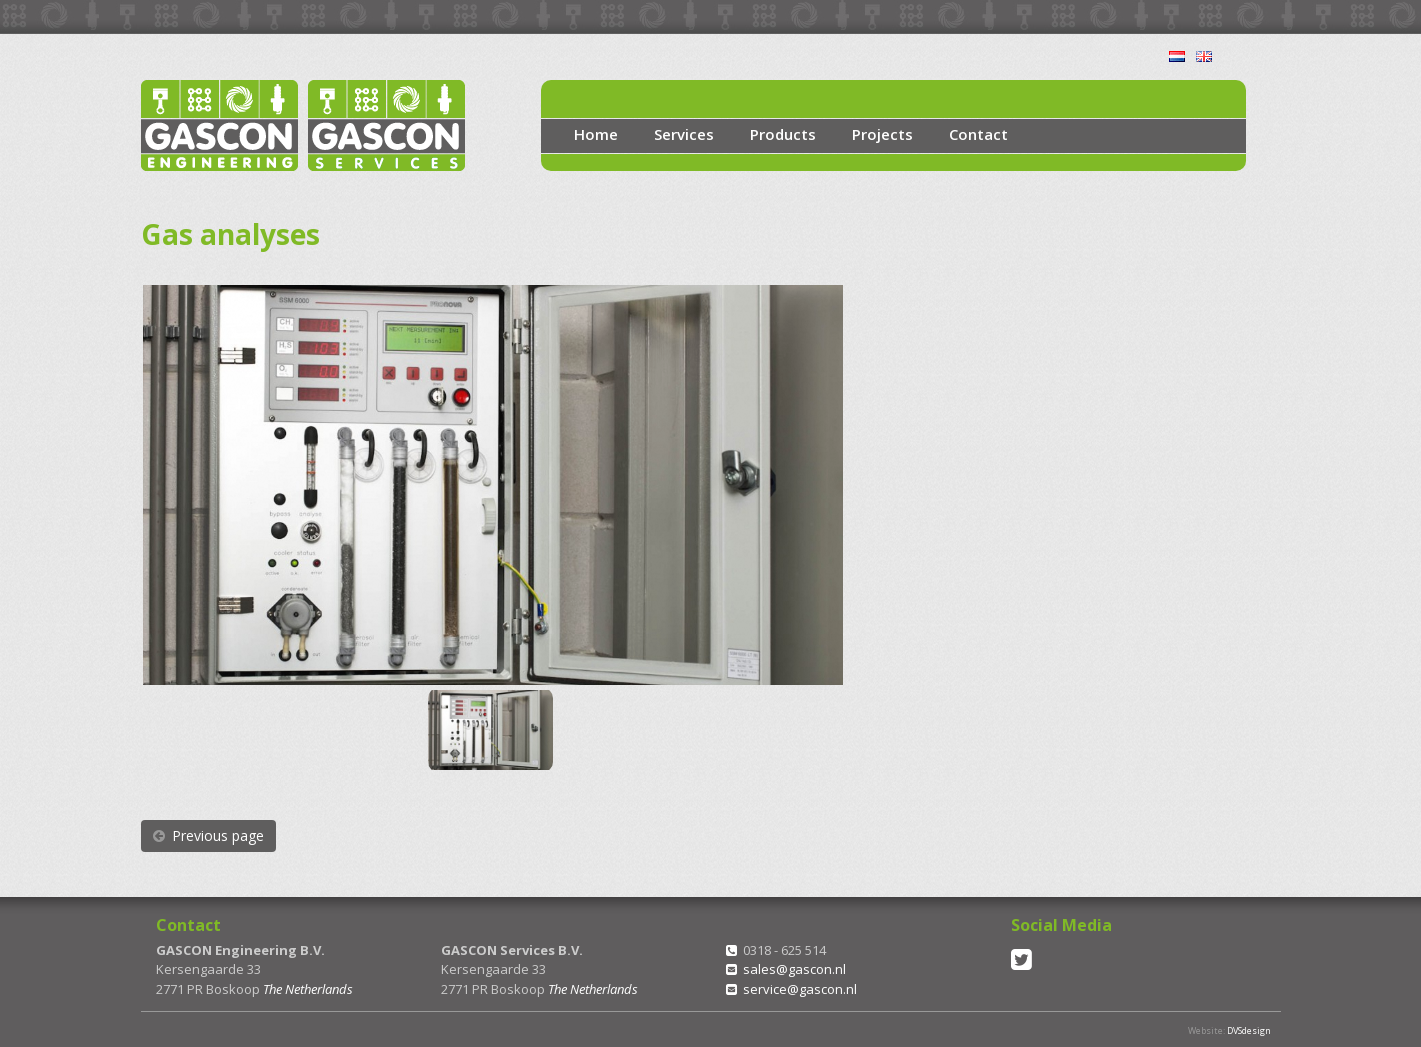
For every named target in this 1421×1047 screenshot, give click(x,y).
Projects (882, 134)
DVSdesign (1249, 1030)
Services (684, 134)
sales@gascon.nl (794, 969)
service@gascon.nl (800, 989)
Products (783, 134)
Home (596, 134)
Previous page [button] (208, 835)
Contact (978, 134)
